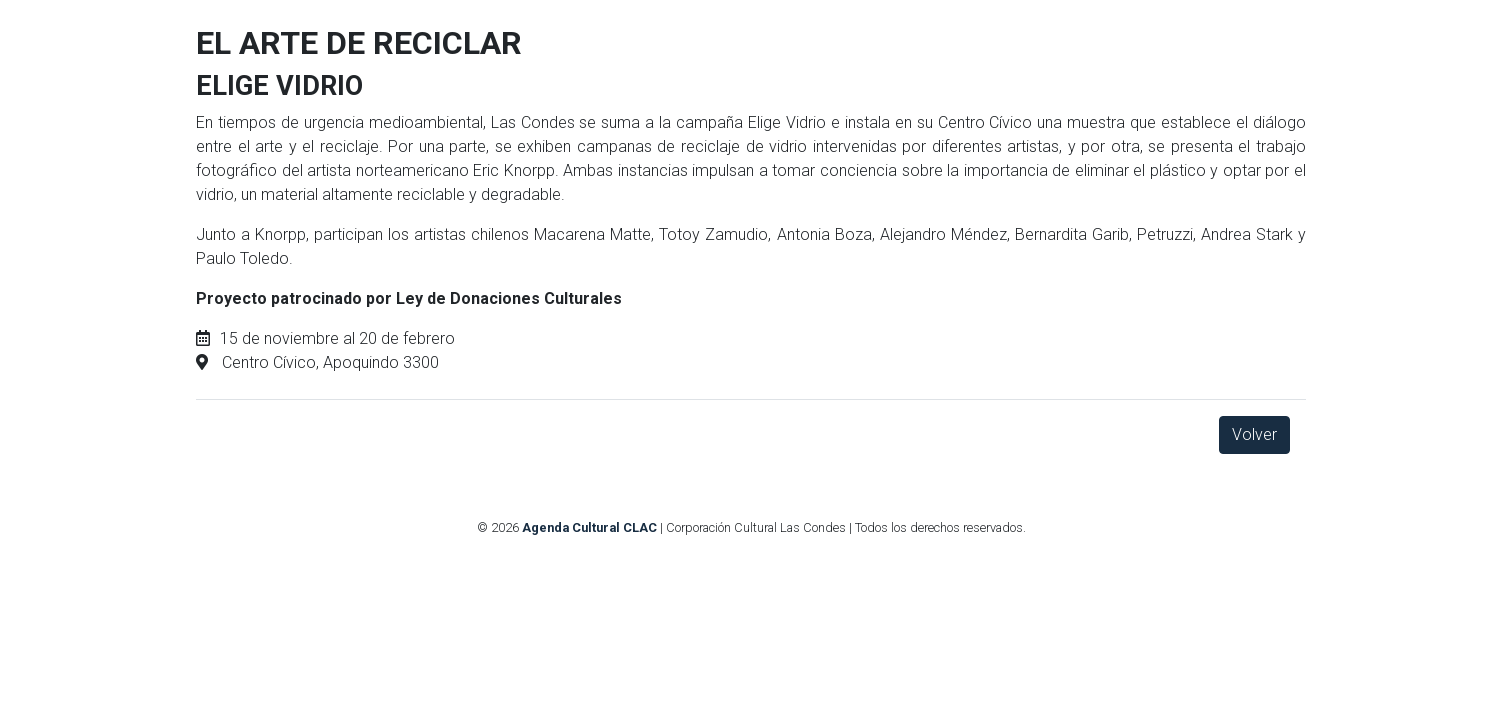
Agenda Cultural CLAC (589, 527)
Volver (1254, 434)
